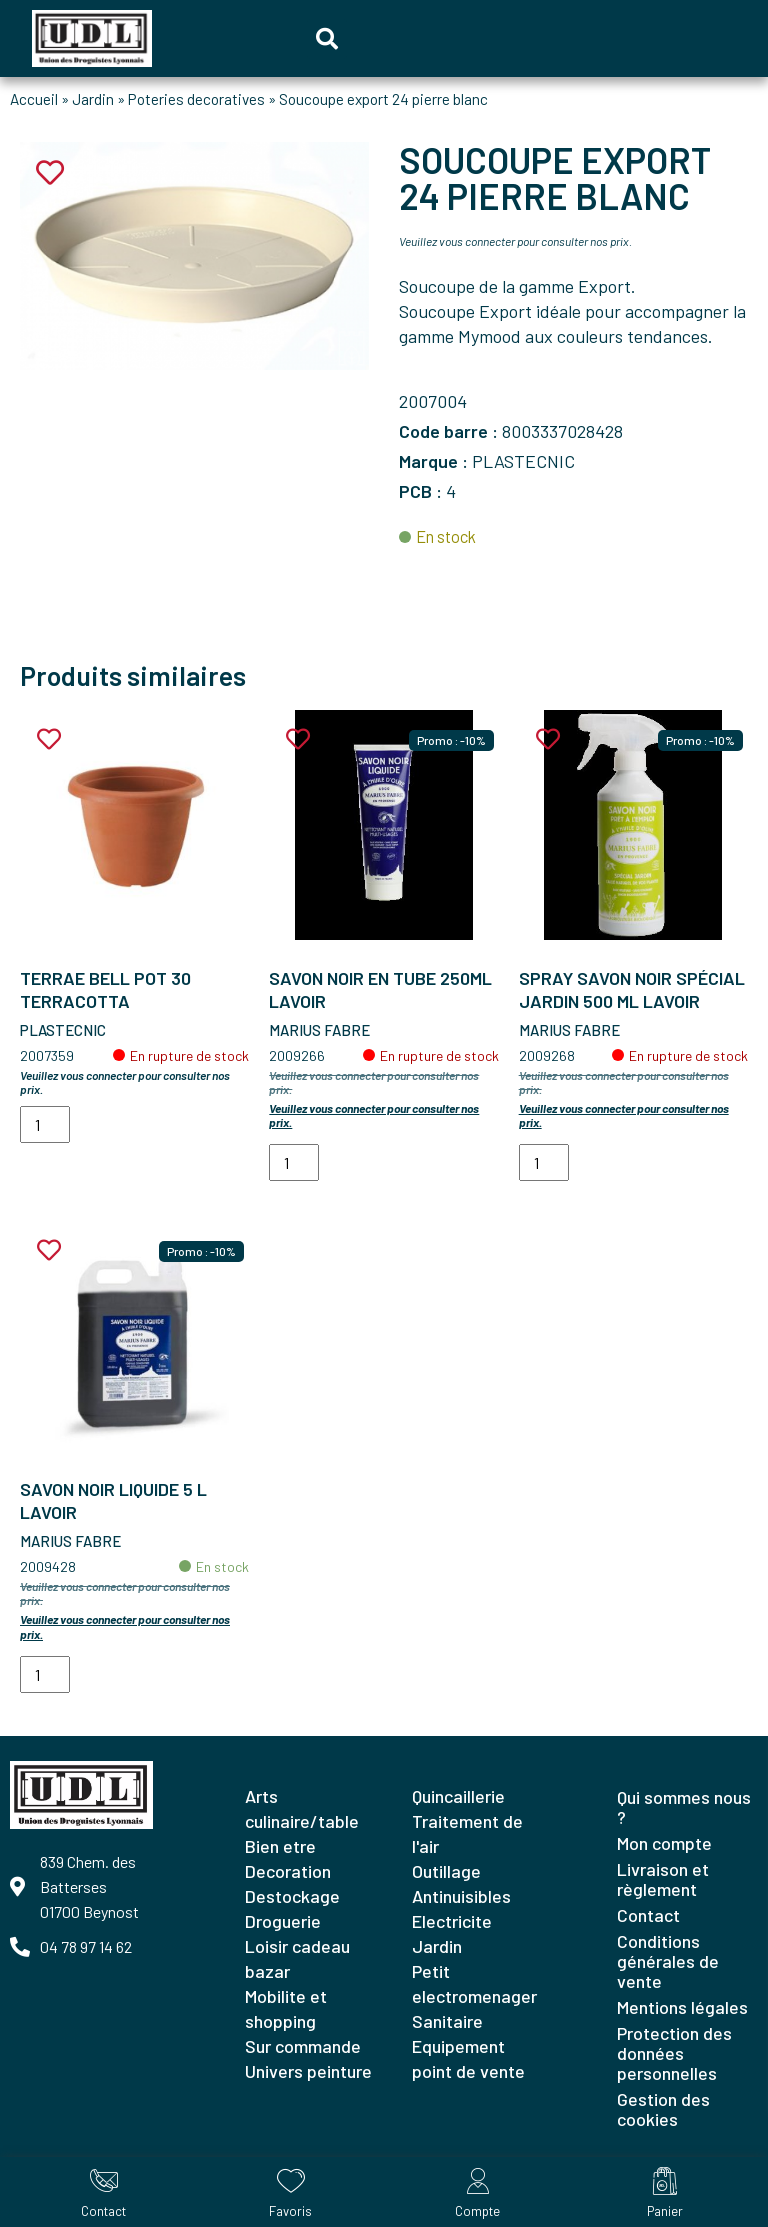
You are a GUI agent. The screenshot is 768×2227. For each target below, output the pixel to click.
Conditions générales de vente (668, 1961)
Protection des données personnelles (674, 2053)
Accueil (34, 99)
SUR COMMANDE (303, 2046)
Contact (648, 1915)
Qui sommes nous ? (684, 1807)
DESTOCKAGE (292, 1896)
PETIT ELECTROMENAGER (474, 1983)
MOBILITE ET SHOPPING (286, 2008)
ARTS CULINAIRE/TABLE (302, 1808)
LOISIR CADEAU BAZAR (297, 1958)
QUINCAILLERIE (458, 1796)
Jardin (93, 99)
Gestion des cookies (663, 2109)
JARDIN (437, 1946)
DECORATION (288, 1871)
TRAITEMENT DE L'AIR (467, 1833)
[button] (327, 39)
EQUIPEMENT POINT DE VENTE (468, 2058)
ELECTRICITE (452, 1921)
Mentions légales (682, 2007)
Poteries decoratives (196, 99)
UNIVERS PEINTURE (308, 2071)
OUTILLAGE (446, 1871)
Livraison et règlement (663, 1879)
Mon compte (664, 1843)
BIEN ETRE (280, 1846)
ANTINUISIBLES (461, 1896)
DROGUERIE (283, 1921)
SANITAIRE (447, 2021)
